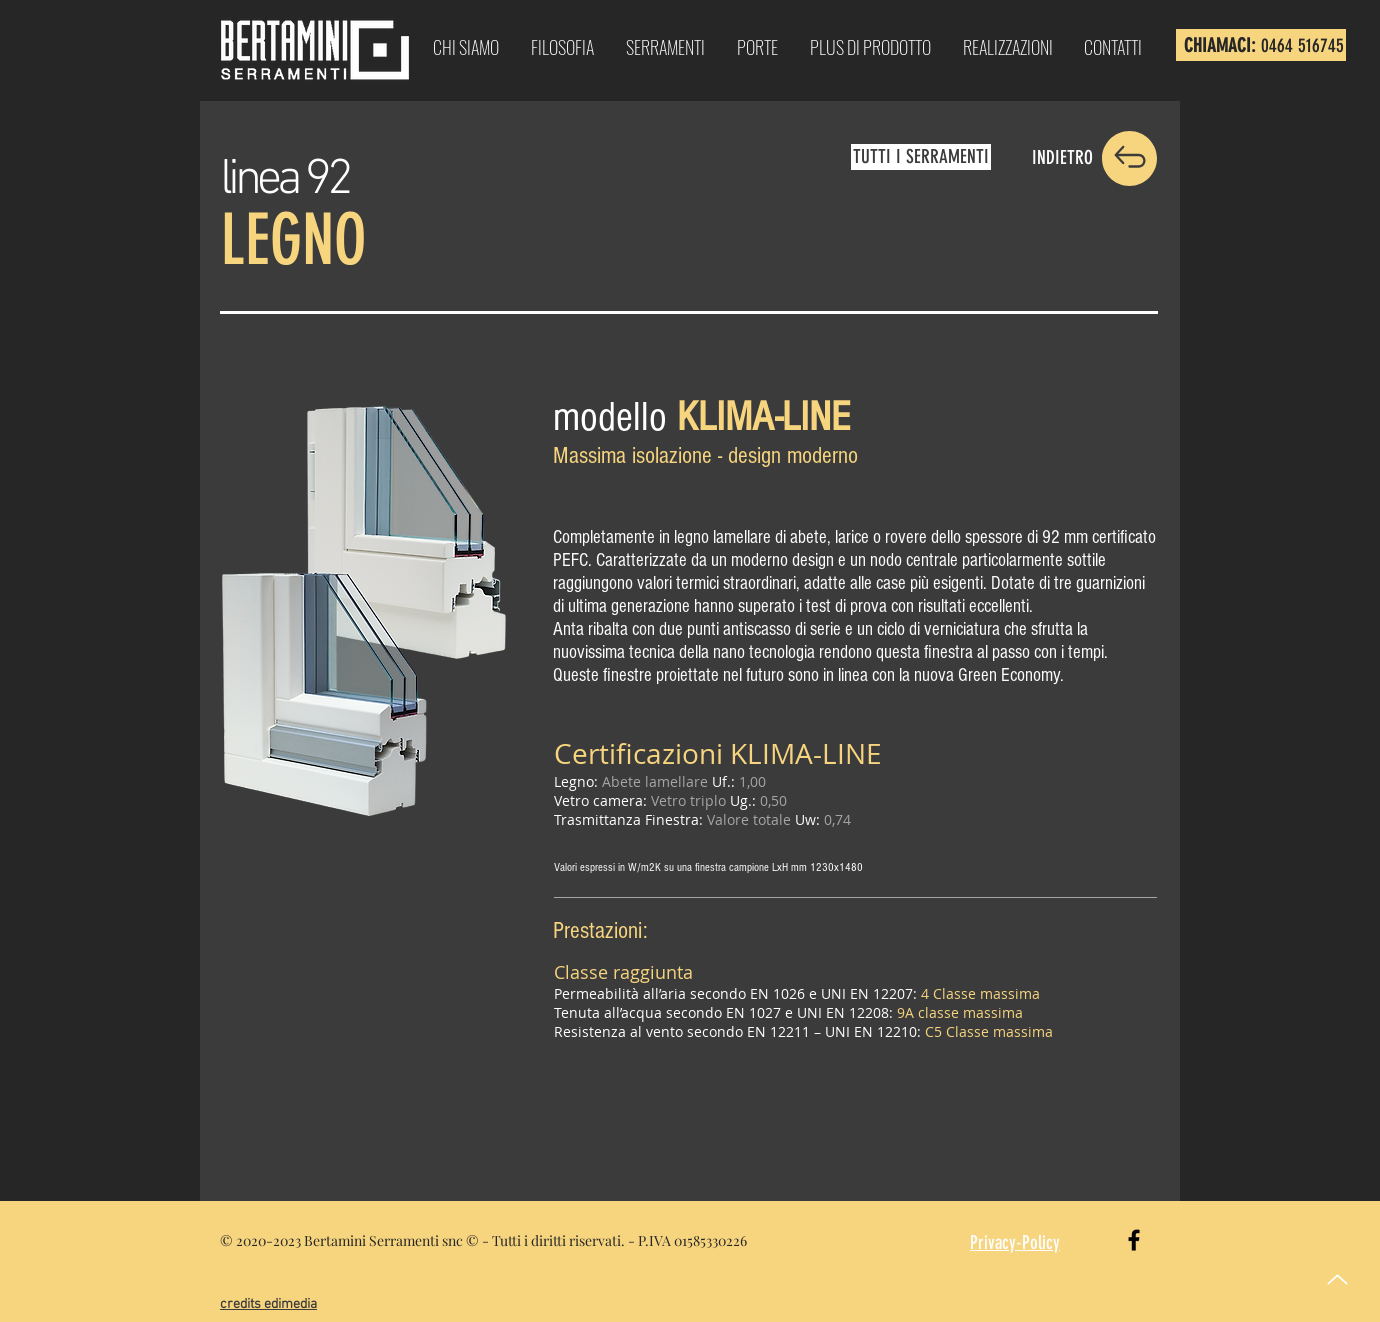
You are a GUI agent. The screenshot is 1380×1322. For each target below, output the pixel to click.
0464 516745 (1302, 45)
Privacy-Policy (1015, 1242)
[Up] (1337, 1279)
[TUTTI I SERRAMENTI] (921, 157)
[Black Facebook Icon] (1134, 1240)
